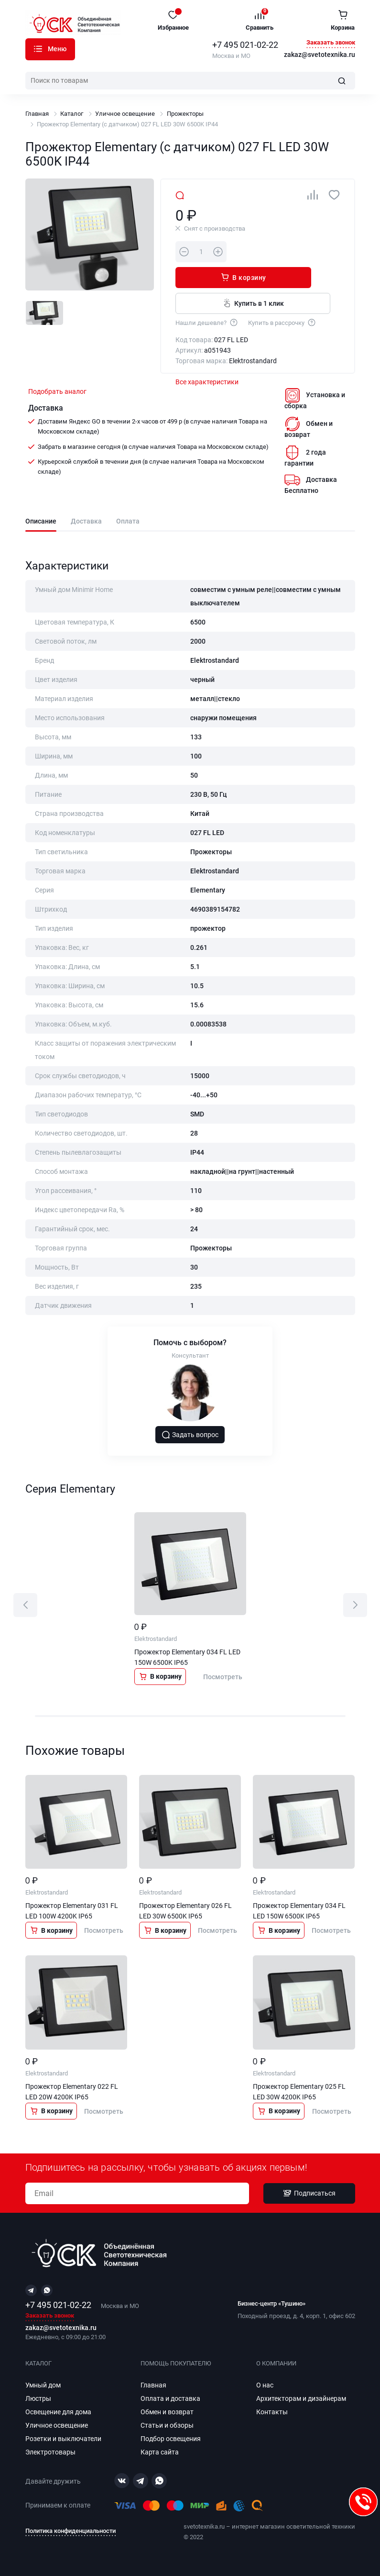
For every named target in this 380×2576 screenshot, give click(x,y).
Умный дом (43, 2385)
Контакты (272, 2412)
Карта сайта (160, 2452)
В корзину (271, 251)
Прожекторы (185, 113)
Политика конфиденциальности (70, 2531)
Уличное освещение (125, 113)
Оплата (128, 521)
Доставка (86, 521)
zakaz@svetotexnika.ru (319, 55)
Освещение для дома (58, 2412)
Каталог (38, 48)
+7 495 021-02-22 (245, 45)
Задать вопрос (190, 1437)
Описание (40, 521)
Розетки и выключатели (63, 2438)
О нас (264, 2385)
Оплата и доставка (170, 2398)
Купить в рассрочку (282, 296)
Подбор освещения (171, 2438)
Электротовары (50, 2452)
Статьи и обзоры (167, 2425)
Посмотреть (222, 1680)
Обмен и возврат (167, 2412)
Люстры (38, 2398)
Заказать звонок (330, 42)
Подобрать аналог (57, 391)
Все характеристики (207, 359)
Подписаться (309, 2193)
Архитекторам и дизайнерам (301, 2398)
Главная (37, 113)
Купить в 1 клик (243, 277)
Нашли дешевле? (207, 296)
